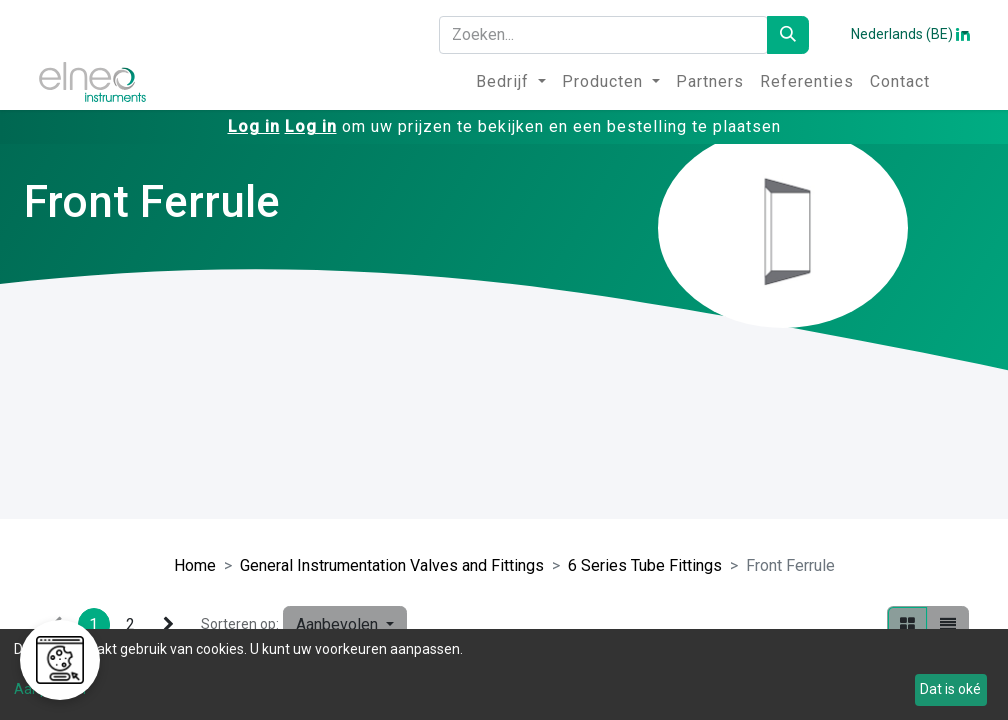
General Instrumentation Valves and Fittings (392, 565)
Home (195, 565)
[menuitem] (511, 82)
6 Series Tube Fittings (645, 565)
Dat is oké (950, 689)
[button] (345, 625)
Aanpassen (50, 689)
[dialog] (504, 674)
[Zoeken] (788, 35)
